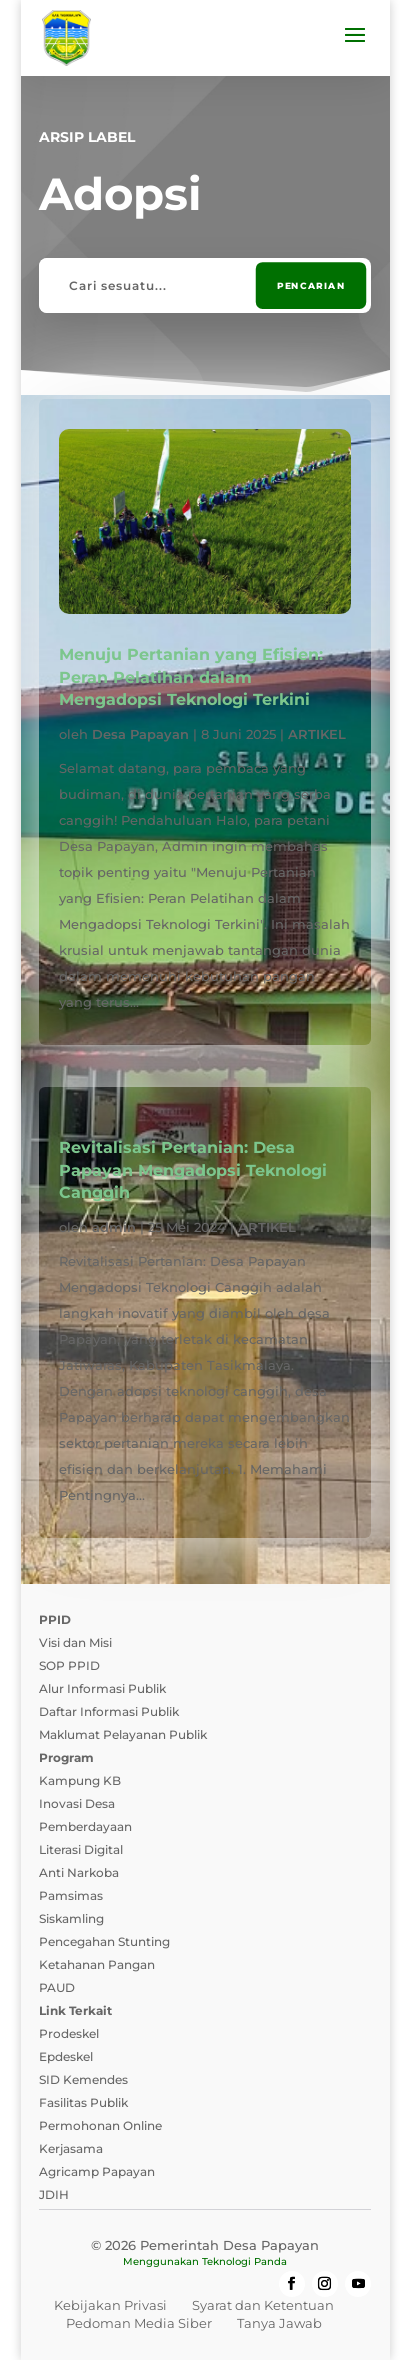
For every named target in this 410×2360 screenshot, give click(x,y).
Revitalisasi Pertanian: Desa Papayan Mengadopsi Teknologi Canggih (193, 1170)
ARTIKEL (317, 734)
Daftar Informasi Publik (109, 1711)
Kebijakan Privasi (110, 2305)
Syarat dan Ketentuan (263, 2305)
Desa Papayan (140, 734)
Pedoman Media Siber (139, 2323)
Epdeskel (66, 2056)
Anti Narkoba (79, 1872)
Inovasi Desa (77, 1803)
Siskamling (71, 1918)
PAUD (57, 1987)
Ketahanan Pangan (97, 1964)
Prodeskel (69, 2033)
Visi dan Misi (75, 1642)
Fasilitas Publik (83, 2102)
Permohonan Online (100, 2125)
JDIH (54, 2194)
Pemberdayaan (85, 1826)
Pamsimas (71, 1895)
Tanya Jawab (279, 2323)
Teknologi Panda (244, 2261)
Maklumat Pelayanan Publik (123, 1734)
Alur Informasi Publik (102, 1688)
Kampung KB (80, 1780)
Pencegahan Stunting (104, 1941)
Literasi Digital (81, 1849)
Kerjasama (71, 2148)
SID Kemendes (83, 2079)
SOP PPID (69, 1665)
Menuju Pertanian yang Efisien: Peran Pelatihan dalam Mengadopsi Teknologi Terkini (191, 677)
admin (114, 1227)
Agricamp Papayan (97, 2171)
